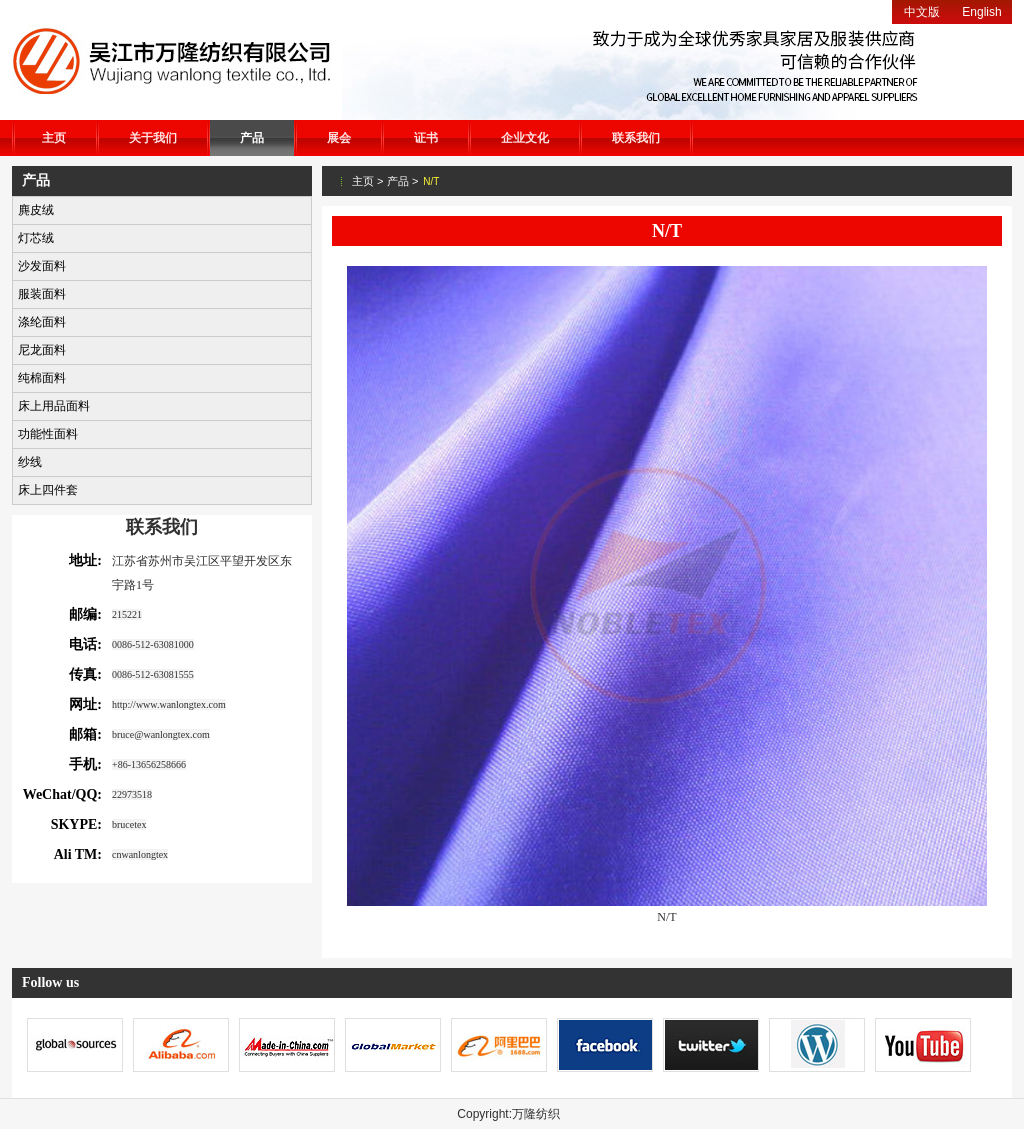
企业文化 (525, 138)
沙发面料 (42, 266)
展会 (339, 138)
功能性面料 (48, 434)
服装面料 (42, 294)
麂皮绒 (36, 210)
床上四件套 (48, 490)
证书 (426, 138)
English (981, 12)
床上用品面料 (54, 406)
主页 (54, 138)
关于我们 (153, 138)
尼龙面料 (42, 350)
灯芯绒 (36, 238)
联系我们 (636, 138)
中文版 (922, 12)
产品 (252, 138)
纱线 (30, 462)
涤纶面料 (42, 322)
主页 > (367, 181)
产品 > (402, 181)
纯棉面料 (42, 378)
